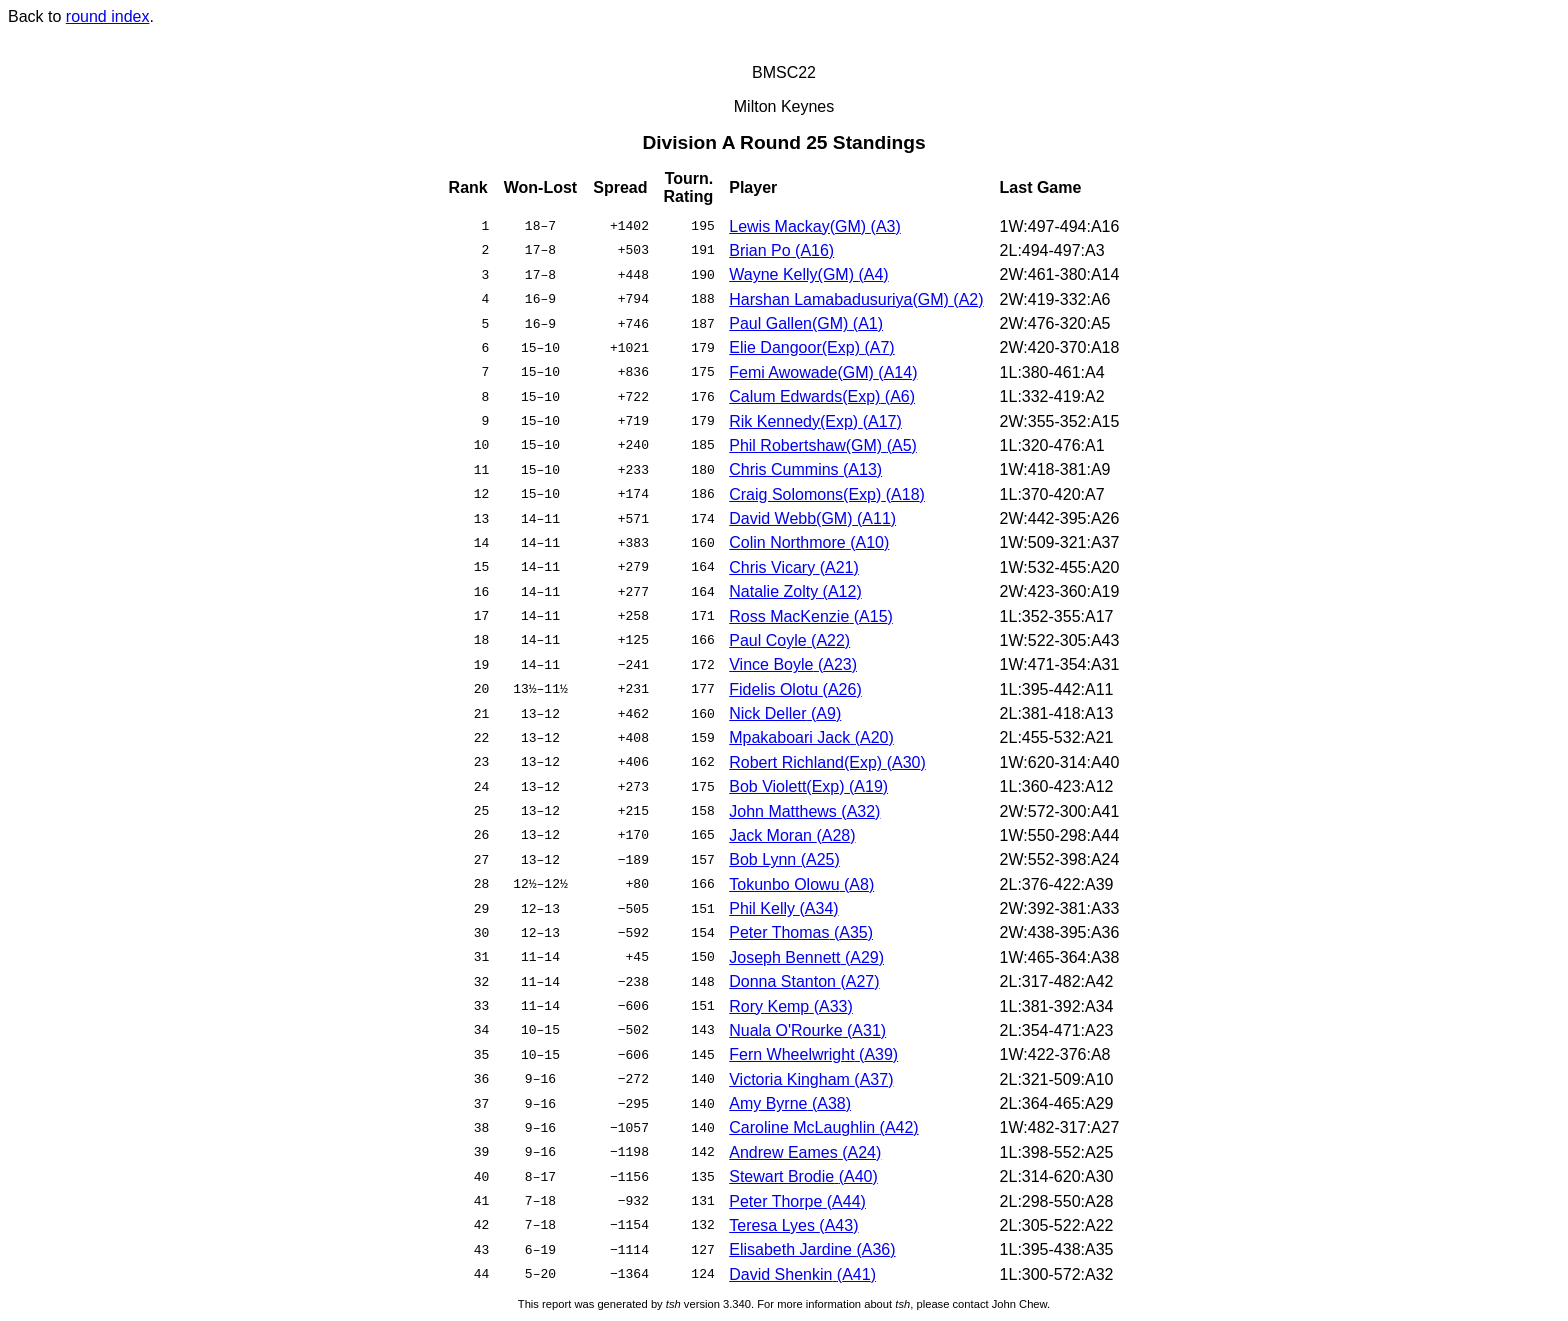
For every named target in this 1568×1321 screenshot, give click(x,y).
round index (108, 16)
